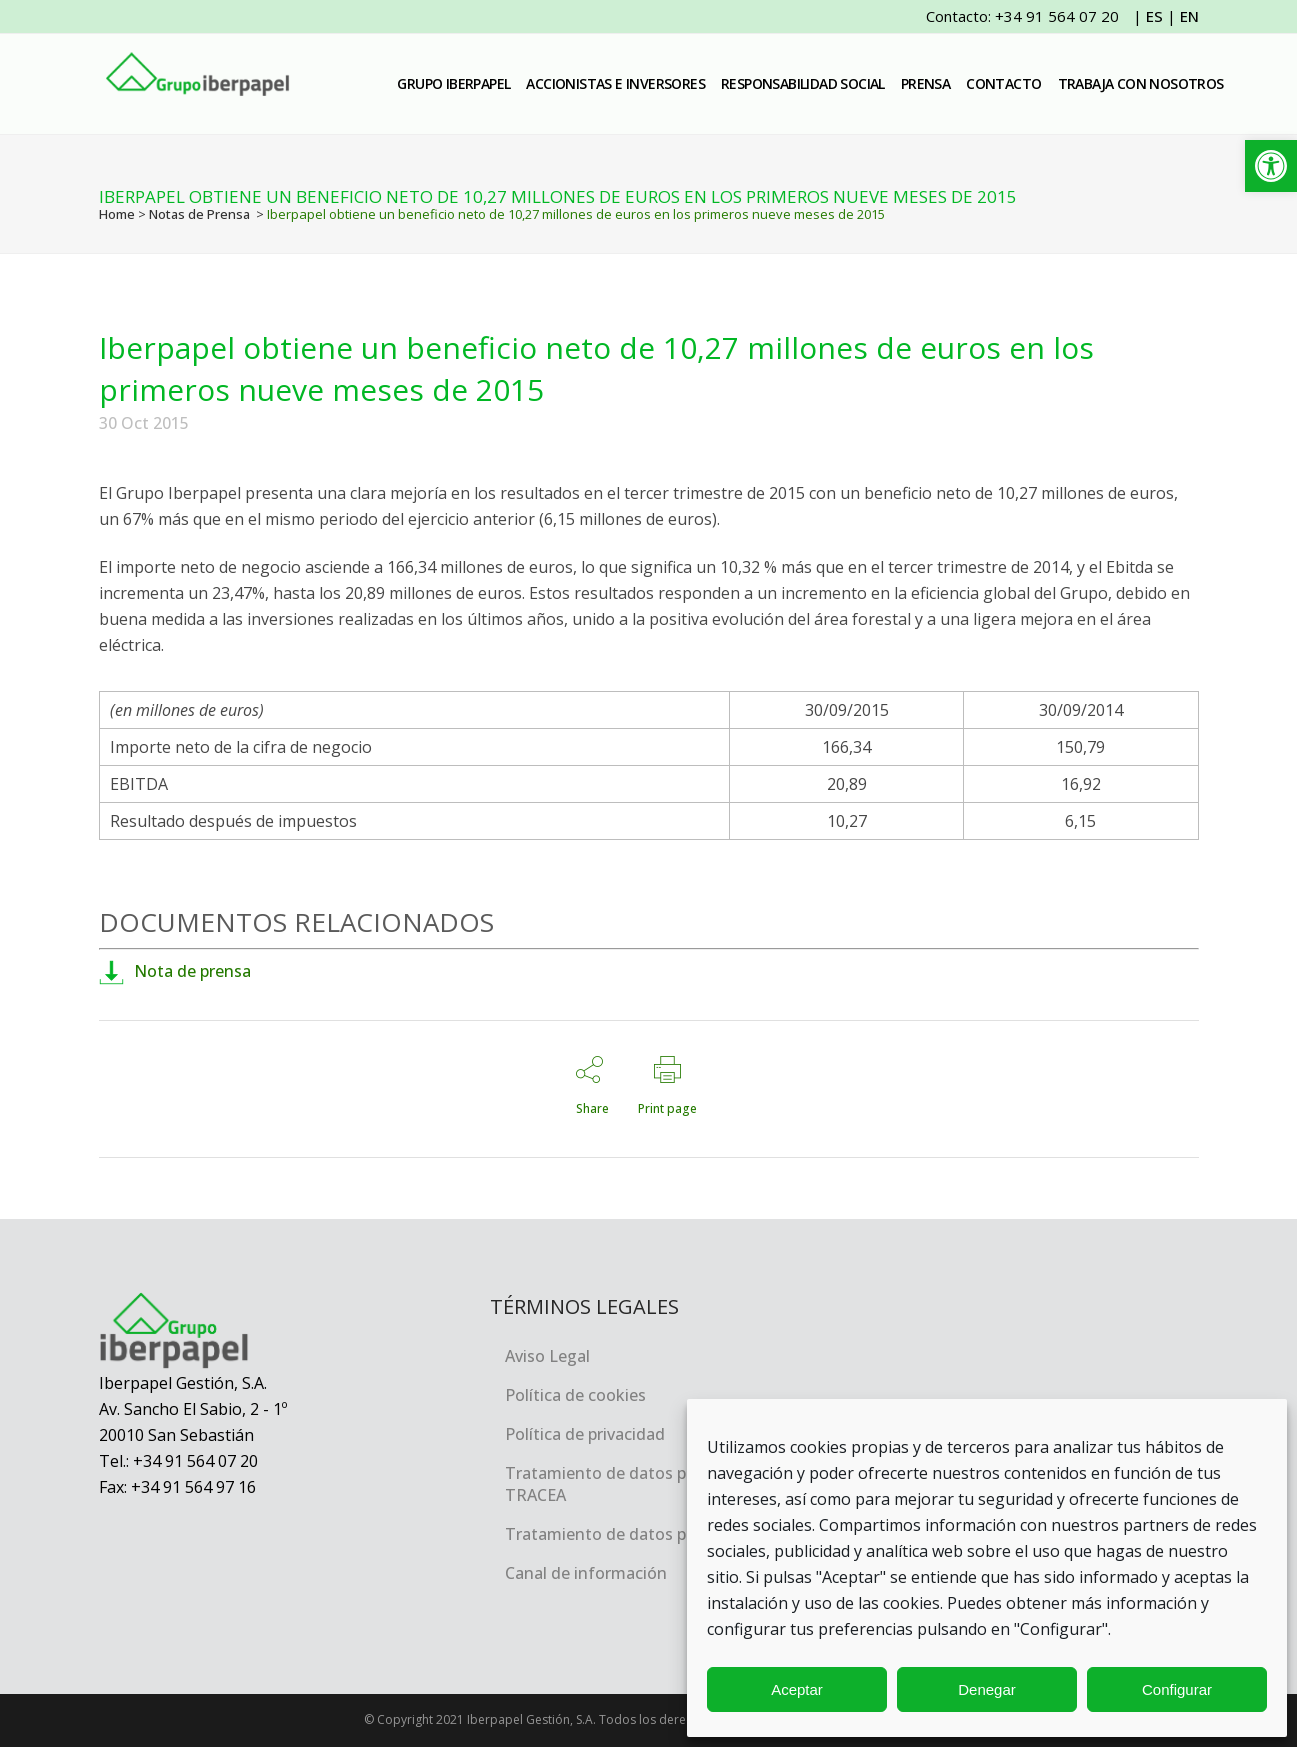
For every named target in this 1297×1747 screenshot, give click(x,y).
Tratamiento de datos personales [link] (632, 1534)
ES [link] (1154, 16)
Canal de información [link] (586, 1573)
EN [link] (1189, 16)
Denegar (987, 1689)
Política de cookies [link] (575, 1395)
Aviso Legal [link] (547, 1356)
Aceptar (797, 1689)
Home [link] (117, 214)
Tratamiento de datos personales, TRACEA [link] (634, 1484)
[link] (1271, 166)
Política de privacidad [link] (585, 1434)
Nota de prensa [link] (175, 971)
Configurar (1177, 1689)
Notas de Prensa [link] (199, 214)
